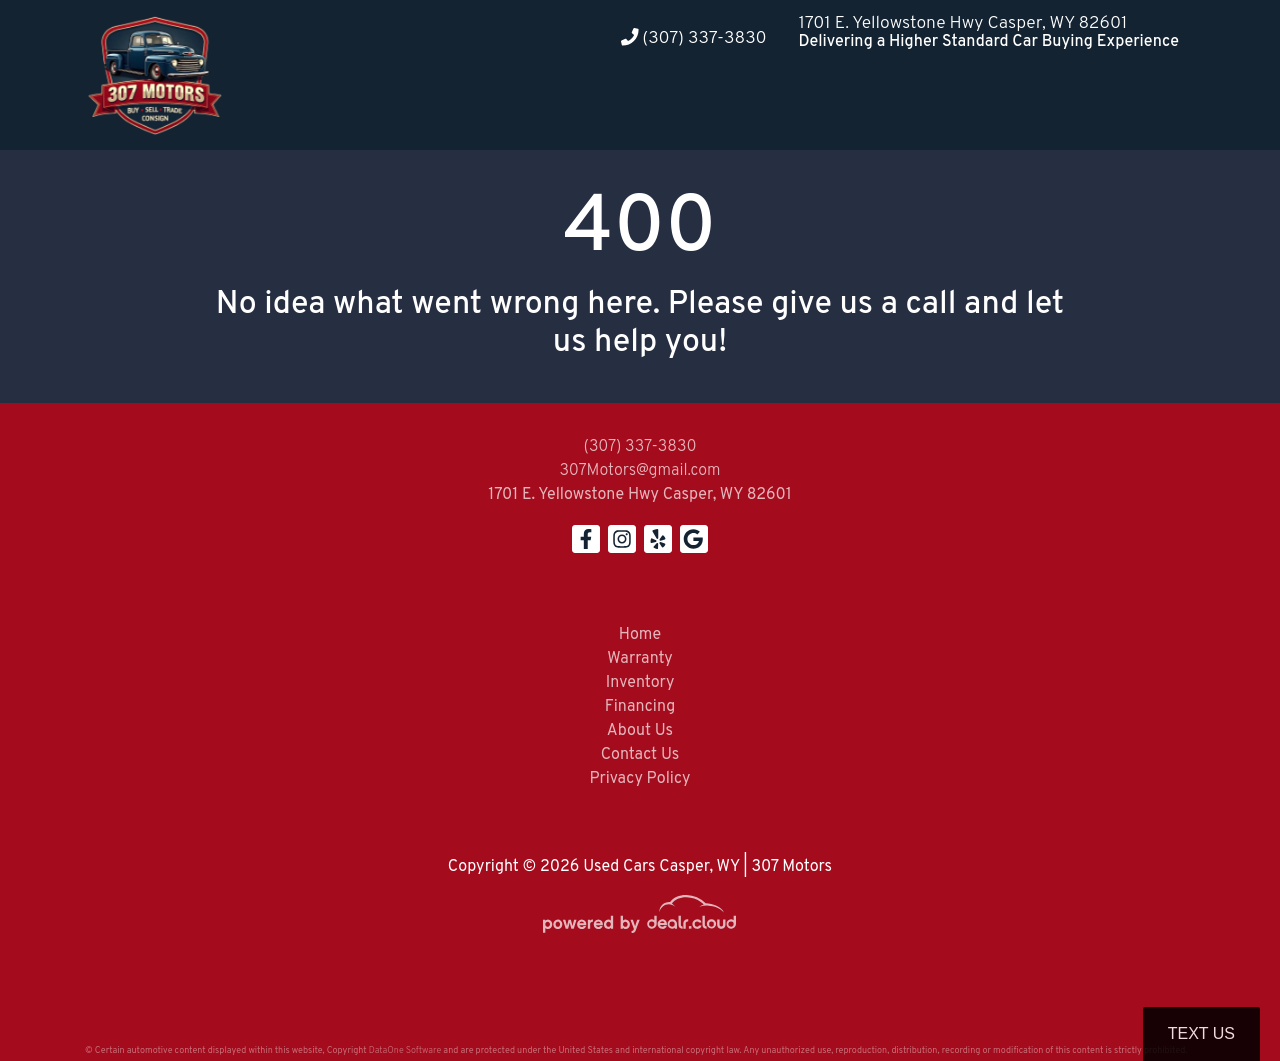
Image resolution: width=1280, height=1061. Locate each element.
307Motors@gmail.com (639, 471)
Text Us (1201, 1033)
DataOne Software (405, 1050)
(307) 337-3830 (694, 38)
